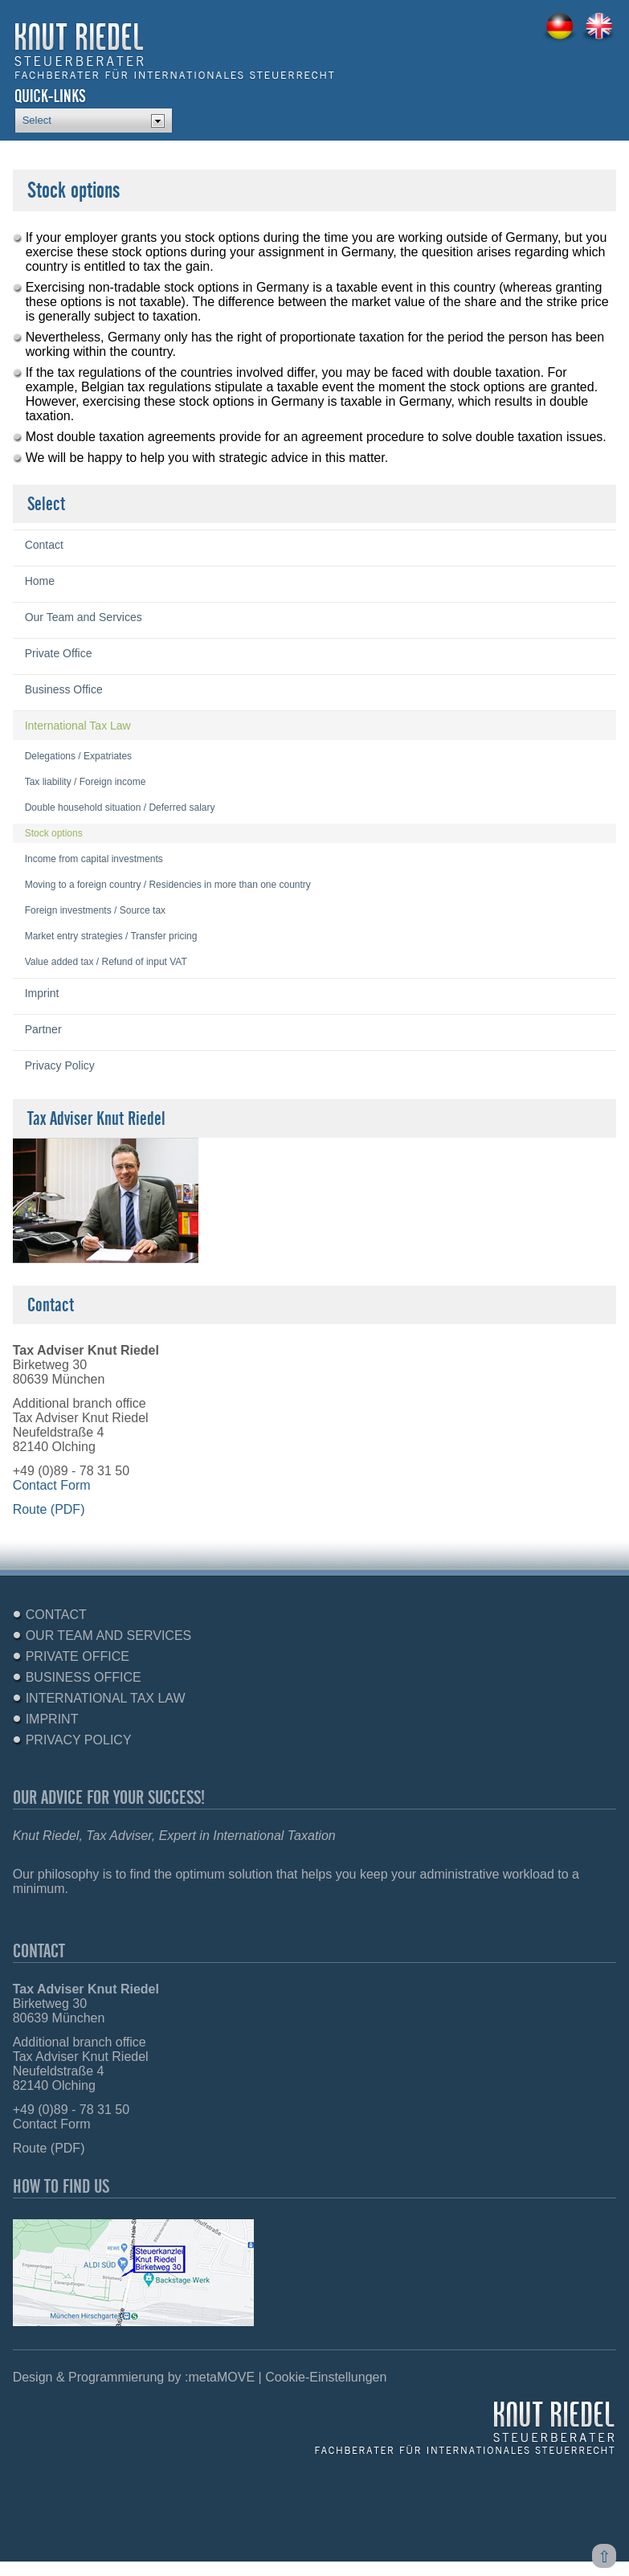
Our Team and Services (83, 617)
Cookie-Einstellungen (325, 2377)
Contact (44, 544)
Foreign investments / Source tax (95, 910)
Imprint (42, 993)
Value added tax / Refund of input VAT (106, 961)
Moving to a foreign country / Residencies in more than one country (168, 884)
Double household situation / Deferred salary (120, 807)
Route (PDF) (49, 1509)
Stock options (54, 833)
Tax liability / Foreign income (85, 781)
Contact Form (52, 1485)
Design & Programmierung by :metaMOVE (134, 2377)
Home (40, 580)
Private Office (58, 653)
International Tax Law (78, 725)
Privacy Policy (60, 1065)
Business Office (64, 689)
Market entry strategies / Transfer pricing (111, 936)
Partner (43, 1029)
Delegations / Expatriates (78, 756)
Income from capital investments (94, 859)
